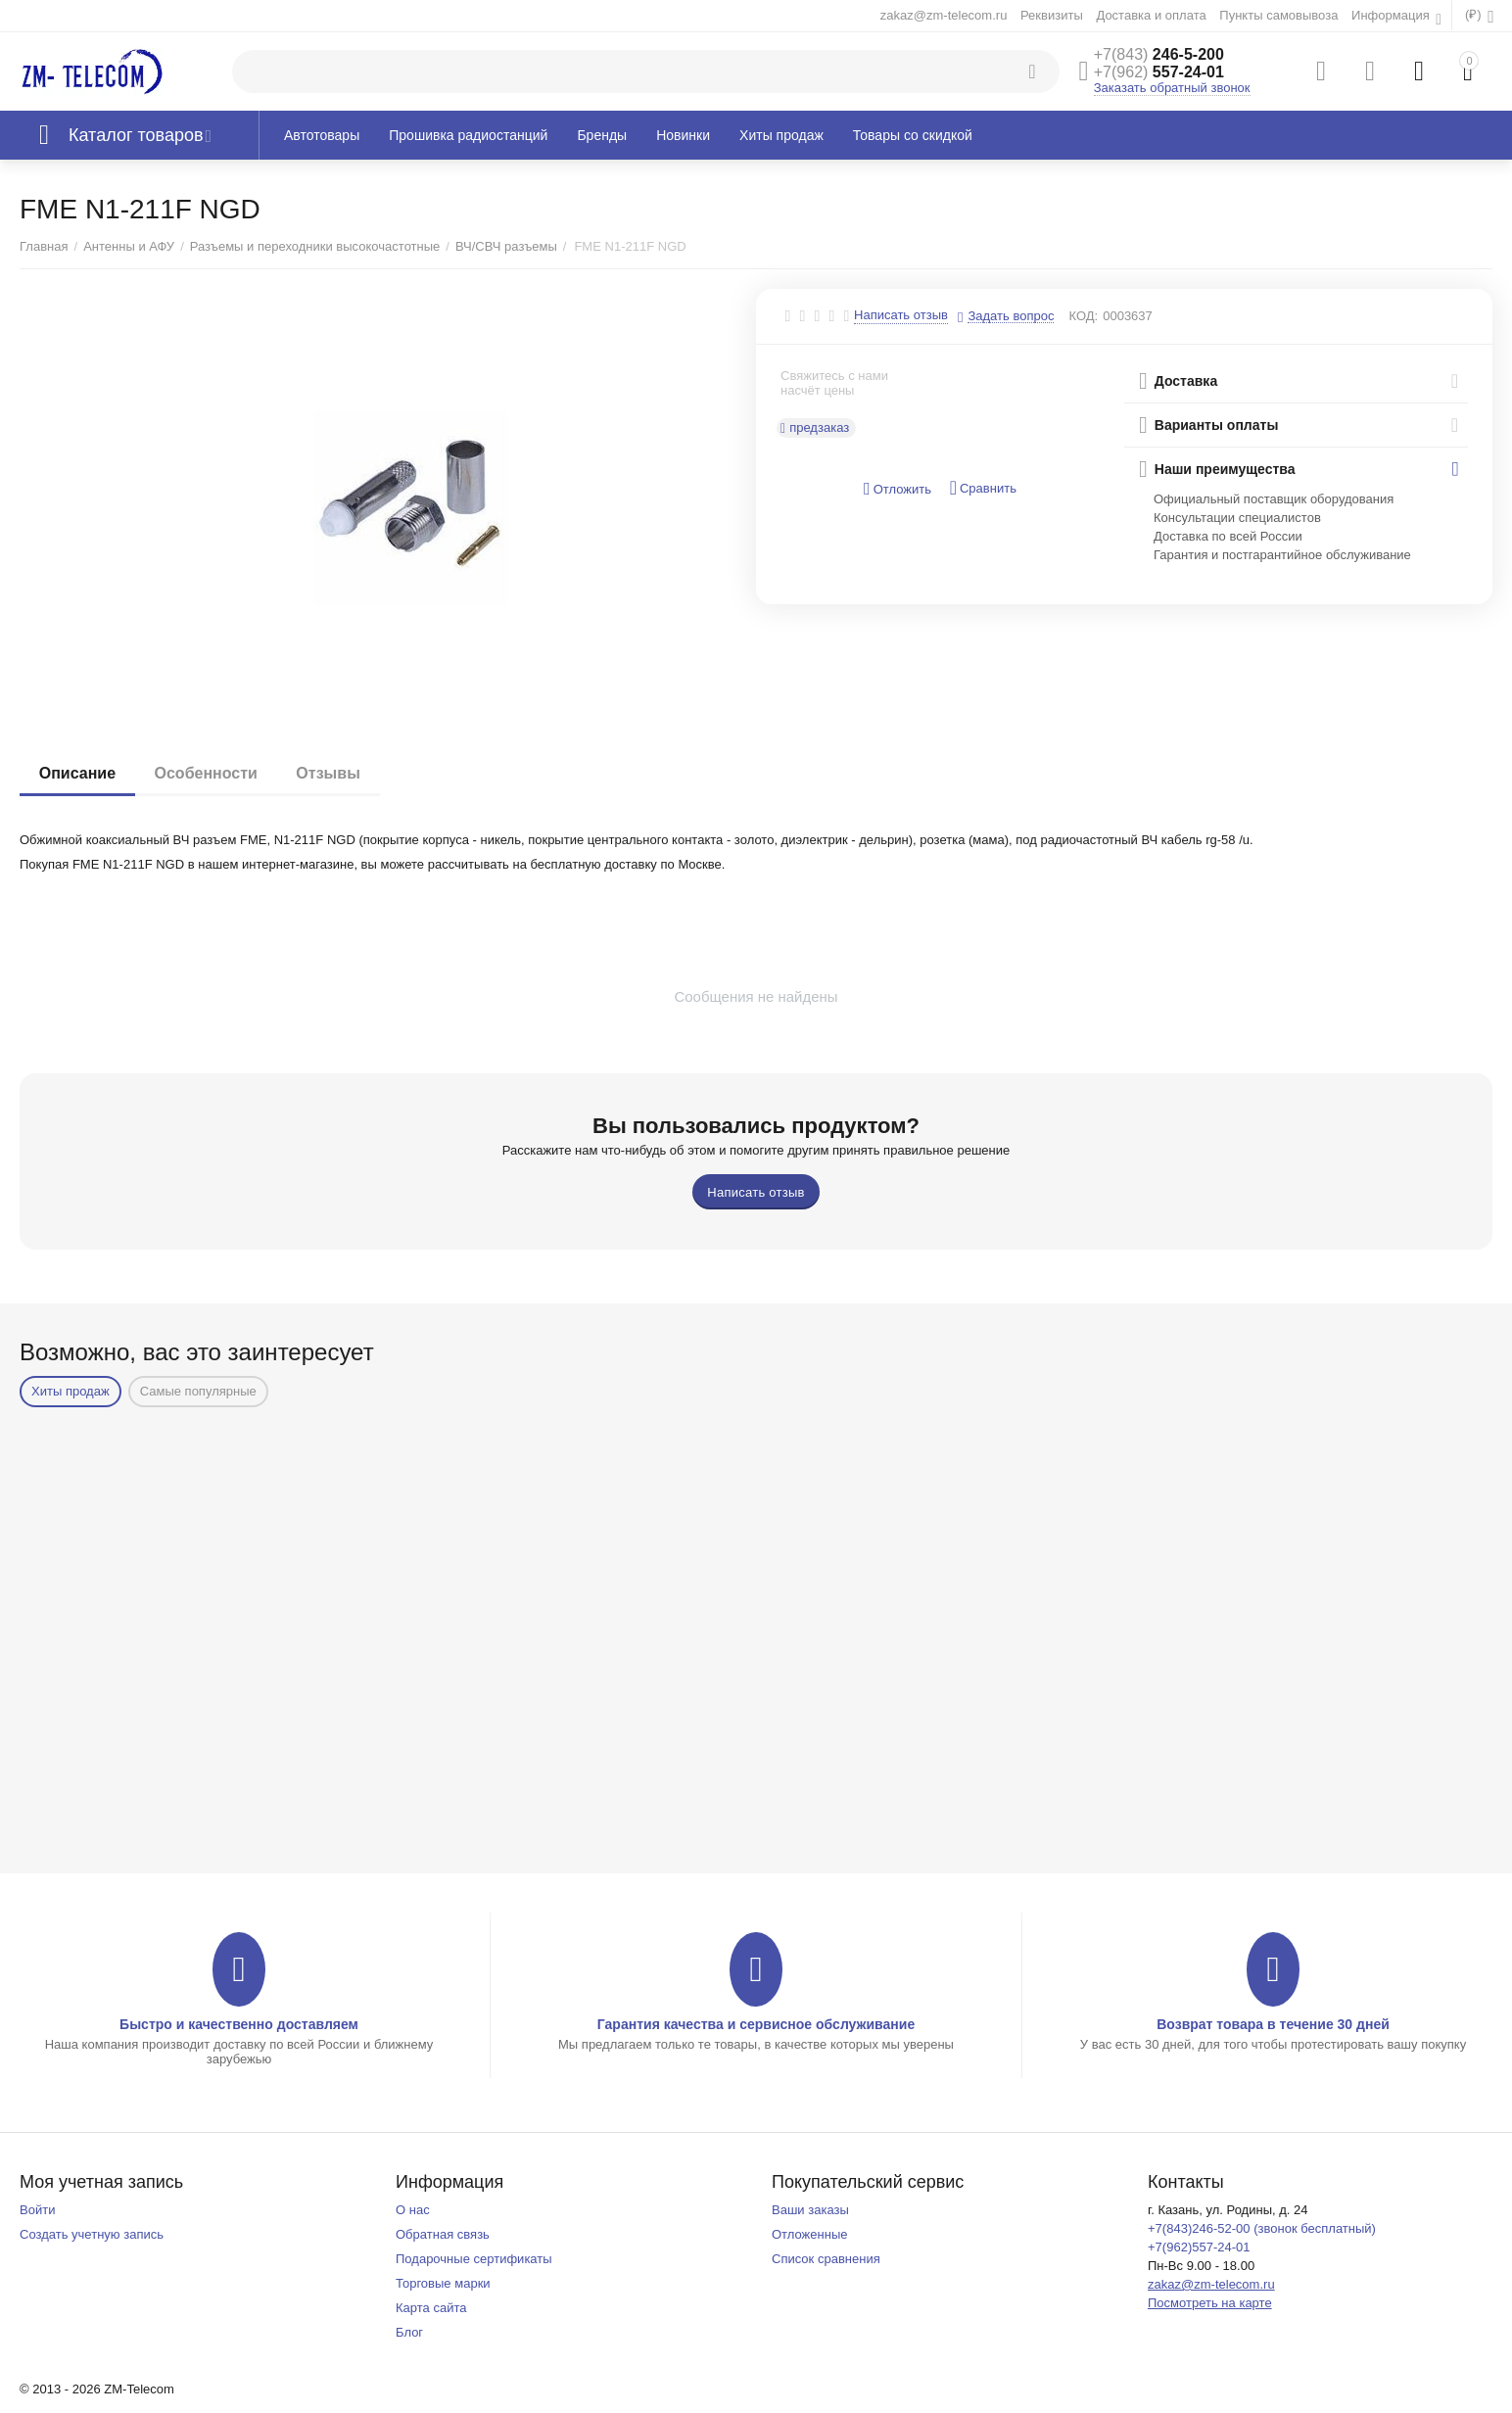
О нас (413, 2209)
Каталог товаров (136, 135)
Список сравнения (826, 2258)
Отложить (897, 489)
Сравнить (983, 488)
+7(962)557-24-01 (1199, 2247)
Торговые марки (443, 2283)
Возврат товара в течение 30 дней (1273, 2024)
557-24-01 (1159, 72)
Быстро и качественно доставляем (238, 2024)
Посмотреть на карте (1210, 2302)
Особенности (206, 773)
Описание (77, 773)
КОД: (1083, 315)
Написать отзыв (901, 315)
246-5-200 (1159, 54)
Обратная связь (443, 2234)
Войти (37, 2209)
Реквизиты (1051, 15)
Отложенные (810, 2234)
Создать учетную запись (92, 2234)
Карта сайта (431, 2307)
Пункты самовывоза (1278, 15)
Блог (409, 2332)
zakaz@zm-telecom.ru (944, 15)
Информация (1392, 15)
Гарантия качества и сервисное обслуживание (756, 2024)
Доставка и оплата (1150, 15)
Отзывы (329, 773)
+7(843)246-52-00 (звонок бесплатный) (1262, 2228)
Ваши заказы (810, 2209)
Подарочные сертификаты (474, 2258)
